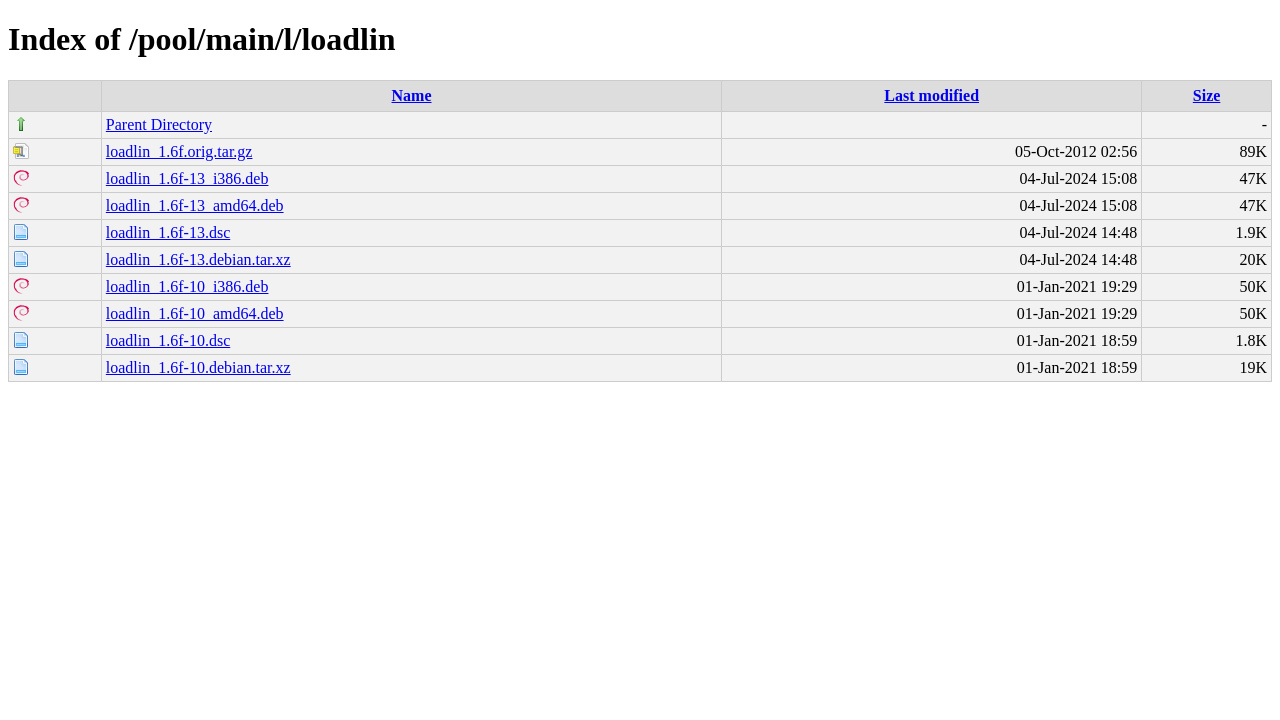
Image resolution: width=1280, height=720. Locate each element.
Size (1207, 95)
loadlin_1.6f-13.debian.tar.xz (198, 259)
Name (412, 95)
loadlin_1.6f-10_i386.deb (187, 286)
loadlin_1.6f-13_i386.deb (187, 178)
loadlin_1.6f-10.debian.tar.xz (198, 367)
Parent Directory (159, 124)
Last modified (931, 95)
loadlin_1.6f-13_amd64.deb (195, 205)
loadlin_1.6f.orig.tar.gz (179, 151)
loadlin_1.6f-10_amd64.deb (195, 313)
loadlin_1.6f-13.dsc (168, 232)
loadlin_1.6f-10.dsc (168, 340)
